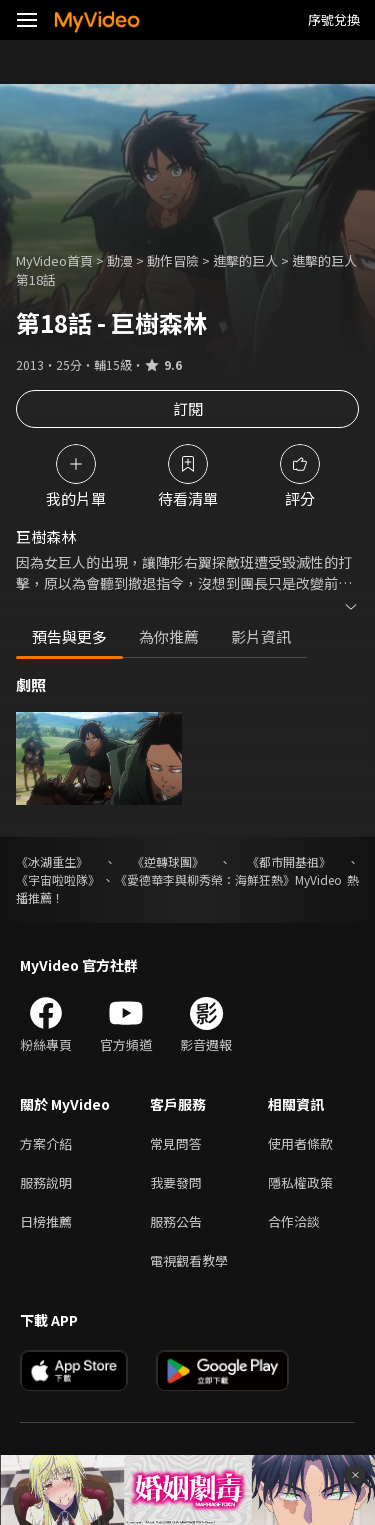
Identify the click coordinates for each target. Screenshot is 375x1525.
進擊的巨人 (245, 260)
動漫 (120, 260)
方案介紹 (46, 1143)
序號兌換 (334, 19)
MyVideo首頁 (54, 260)
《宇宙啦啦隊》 (58, 879)
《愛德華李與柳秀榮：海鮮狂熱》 (205, 879)
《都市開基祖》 (289, 861)
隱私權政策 (300, 1182)
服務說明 (46, 1182)
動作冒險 (173, 260)
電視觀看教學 (189, 1260)
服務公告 (176, 1221)
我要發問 (176, 1182)
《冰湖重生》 (52, 861)
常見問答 (176, 1143)
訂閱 (188, 408)
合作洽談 (294, 1221)
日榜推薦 (46, 1221)
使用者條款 (300, 1143)
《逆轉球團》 (168, 861)
